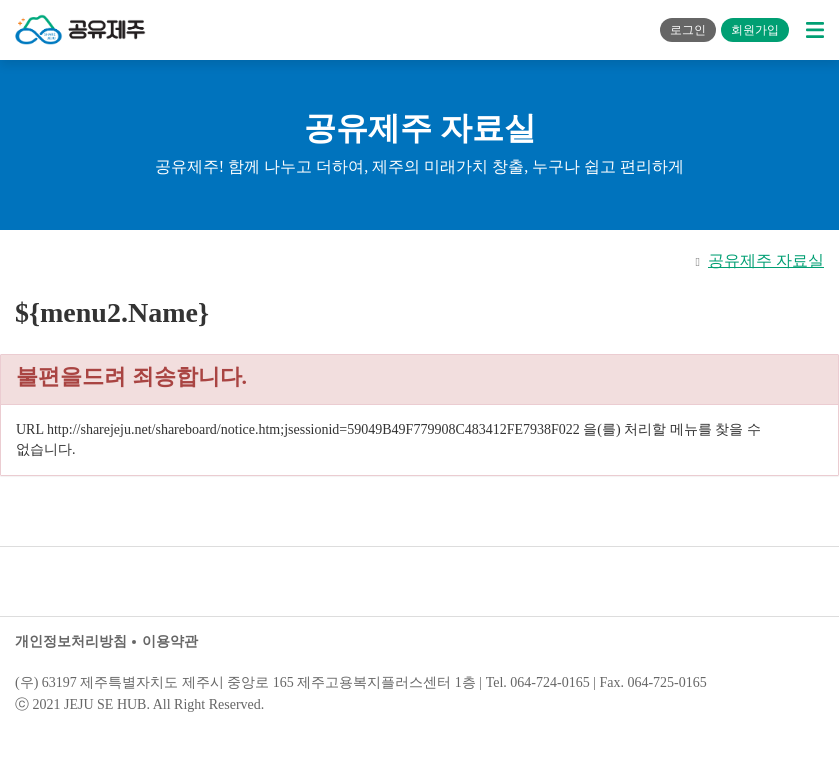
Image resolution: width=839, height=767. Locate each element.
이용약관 (170, 641)
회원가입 (755, 30)
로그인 (688, 30)
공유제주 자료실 (766, 260)
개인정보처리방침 (71, 641)
